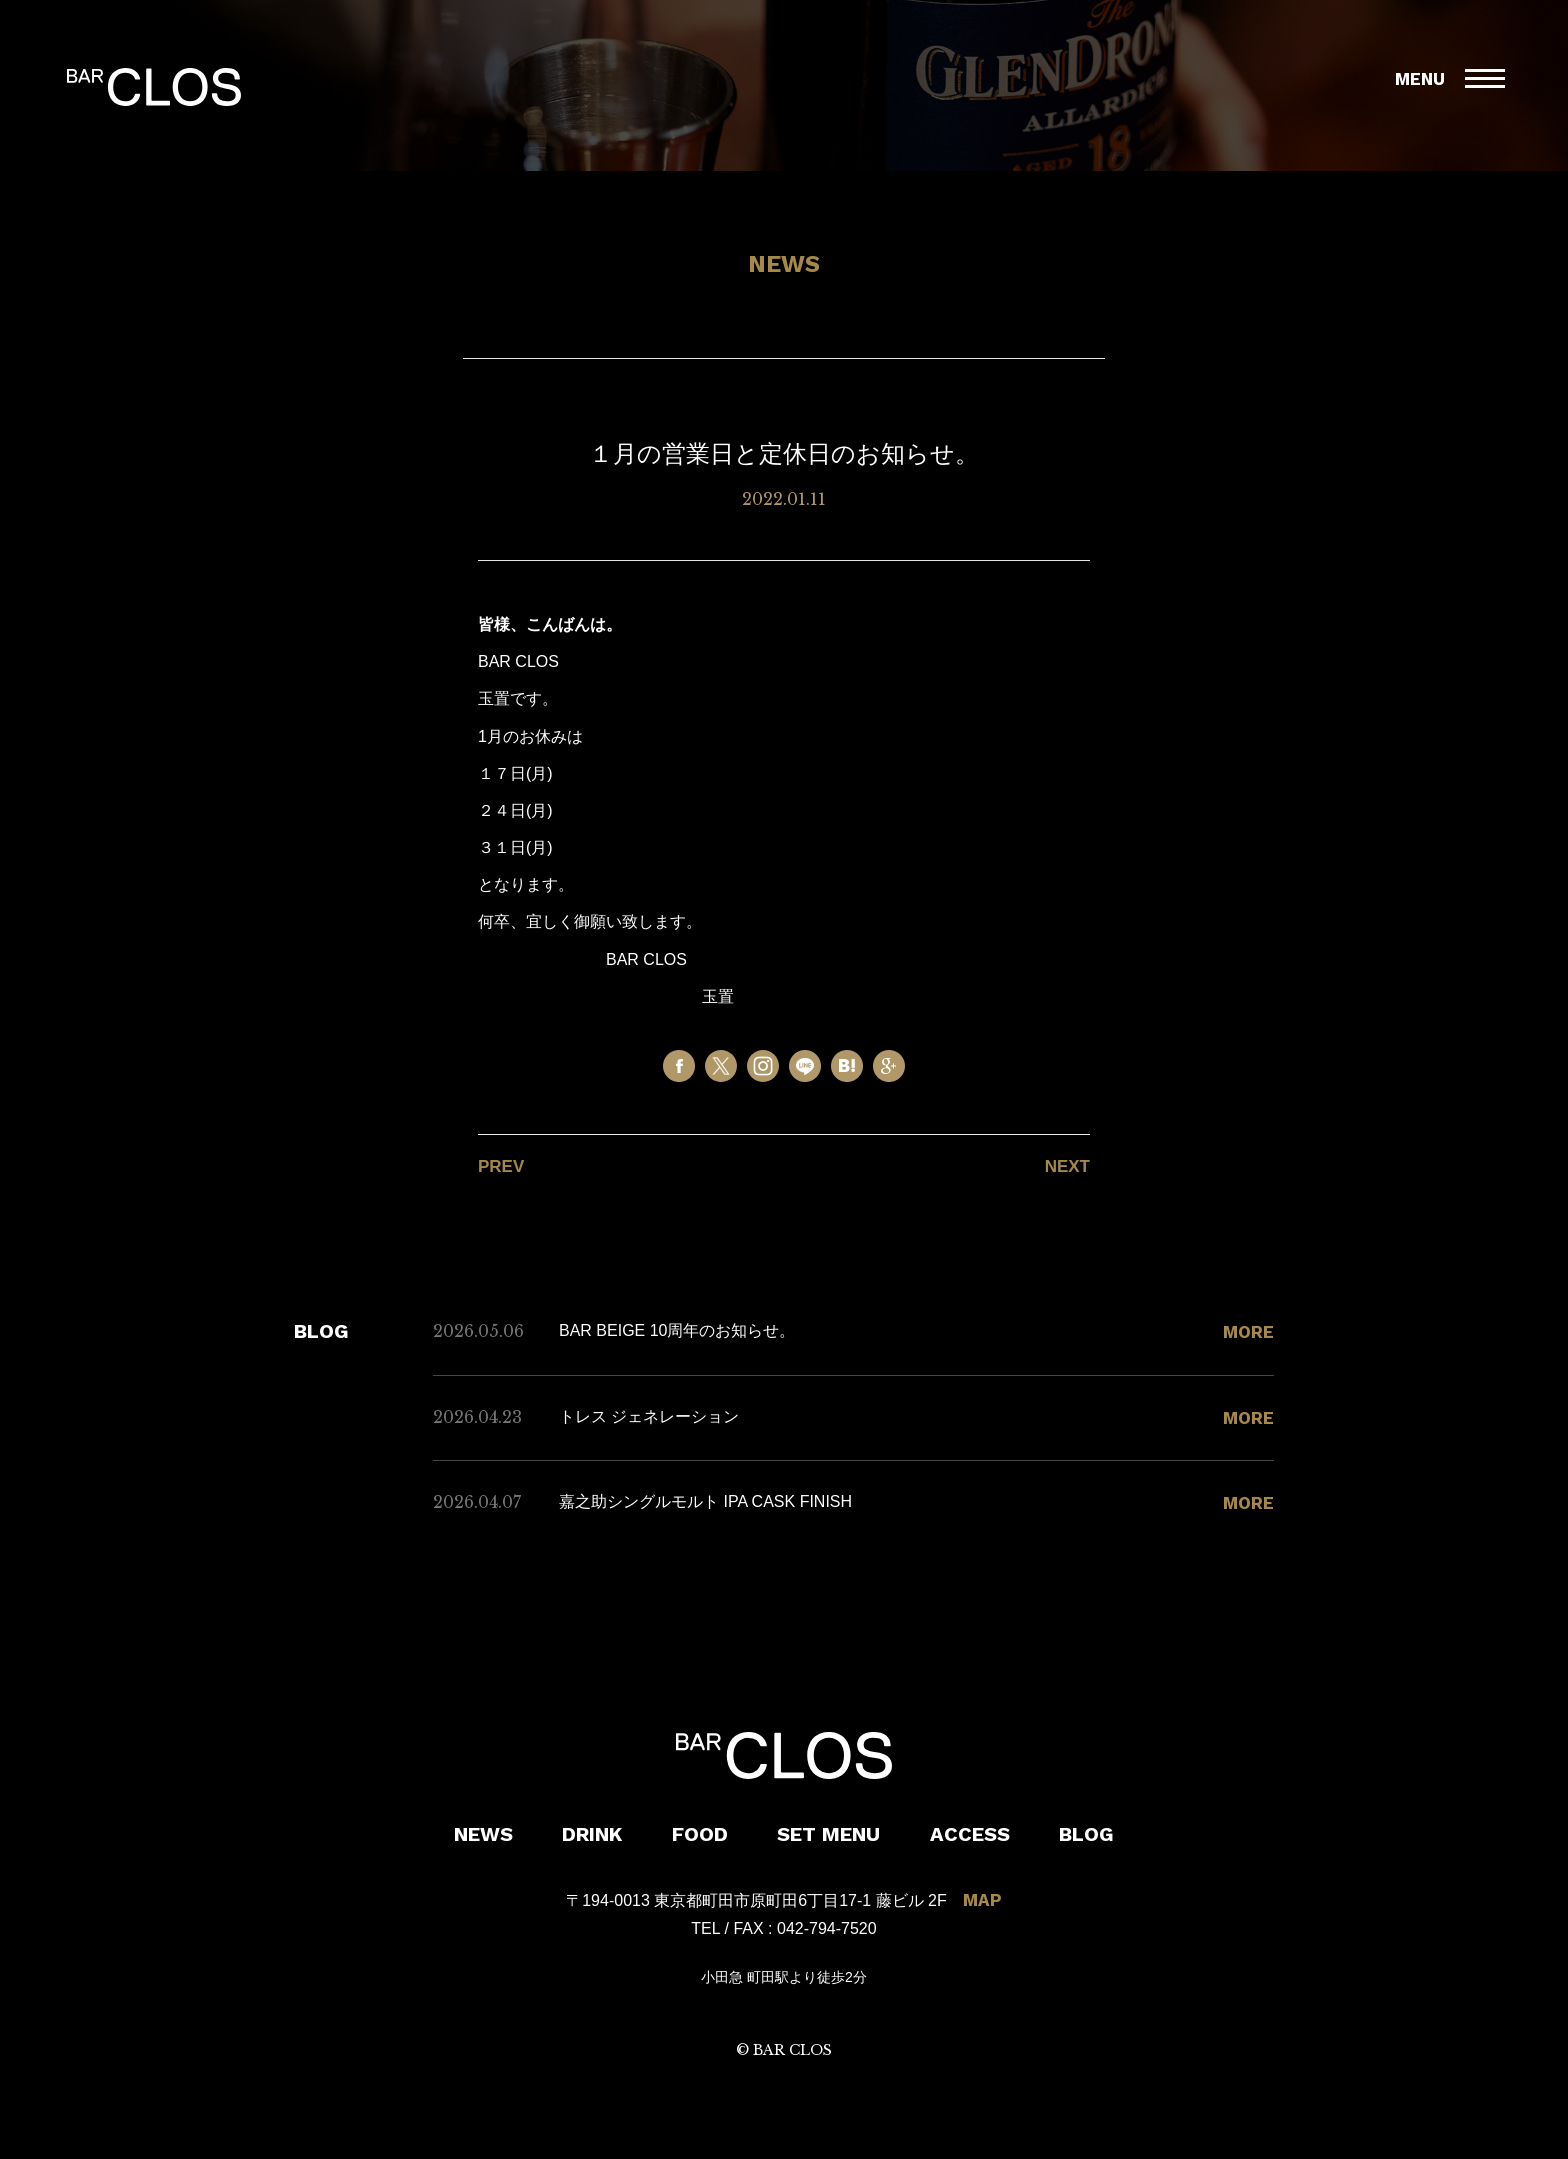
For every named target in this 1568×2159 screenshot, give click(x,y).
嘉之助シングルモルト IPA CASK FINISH (705, 1501)
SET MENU (828, 1834)
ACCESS (970, 1834)
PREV (501, 1166)
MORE (1248, 1332)
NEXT (1067, 1166)
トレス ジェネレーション (649, 1416)
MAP (982, 1900)
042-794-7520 (827, 1928)
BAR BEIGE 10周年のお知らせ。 (677, 1330)
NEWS (483, 1834)
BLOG (1086, 1834)
